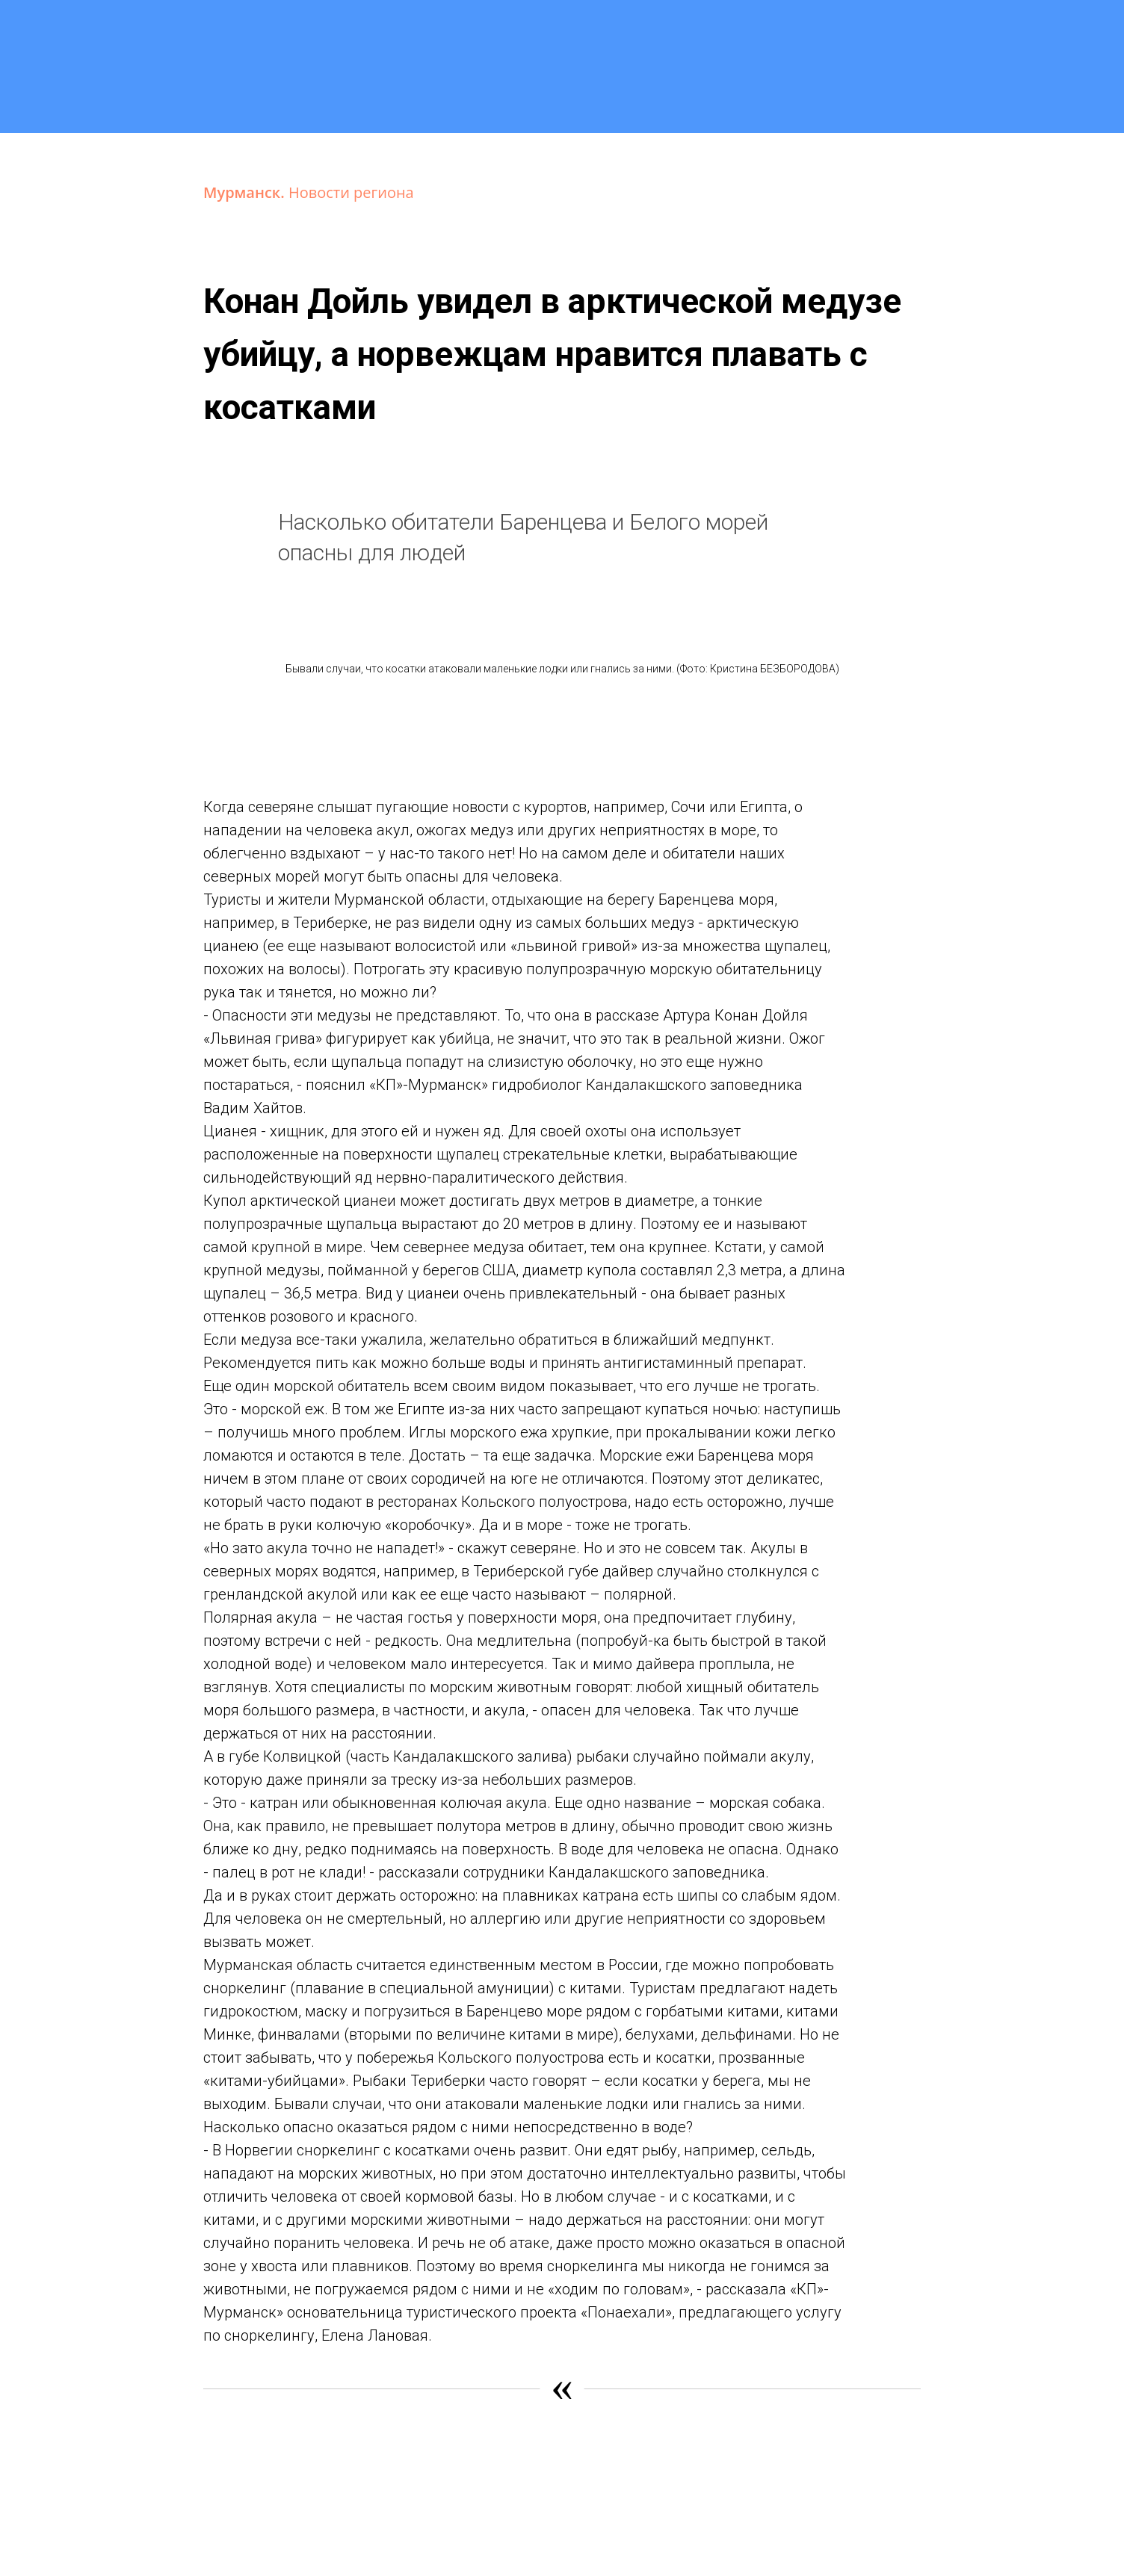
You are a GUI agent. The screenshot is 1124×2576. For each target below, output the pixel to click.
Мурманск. (245, 192)
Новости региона (351, 192)
